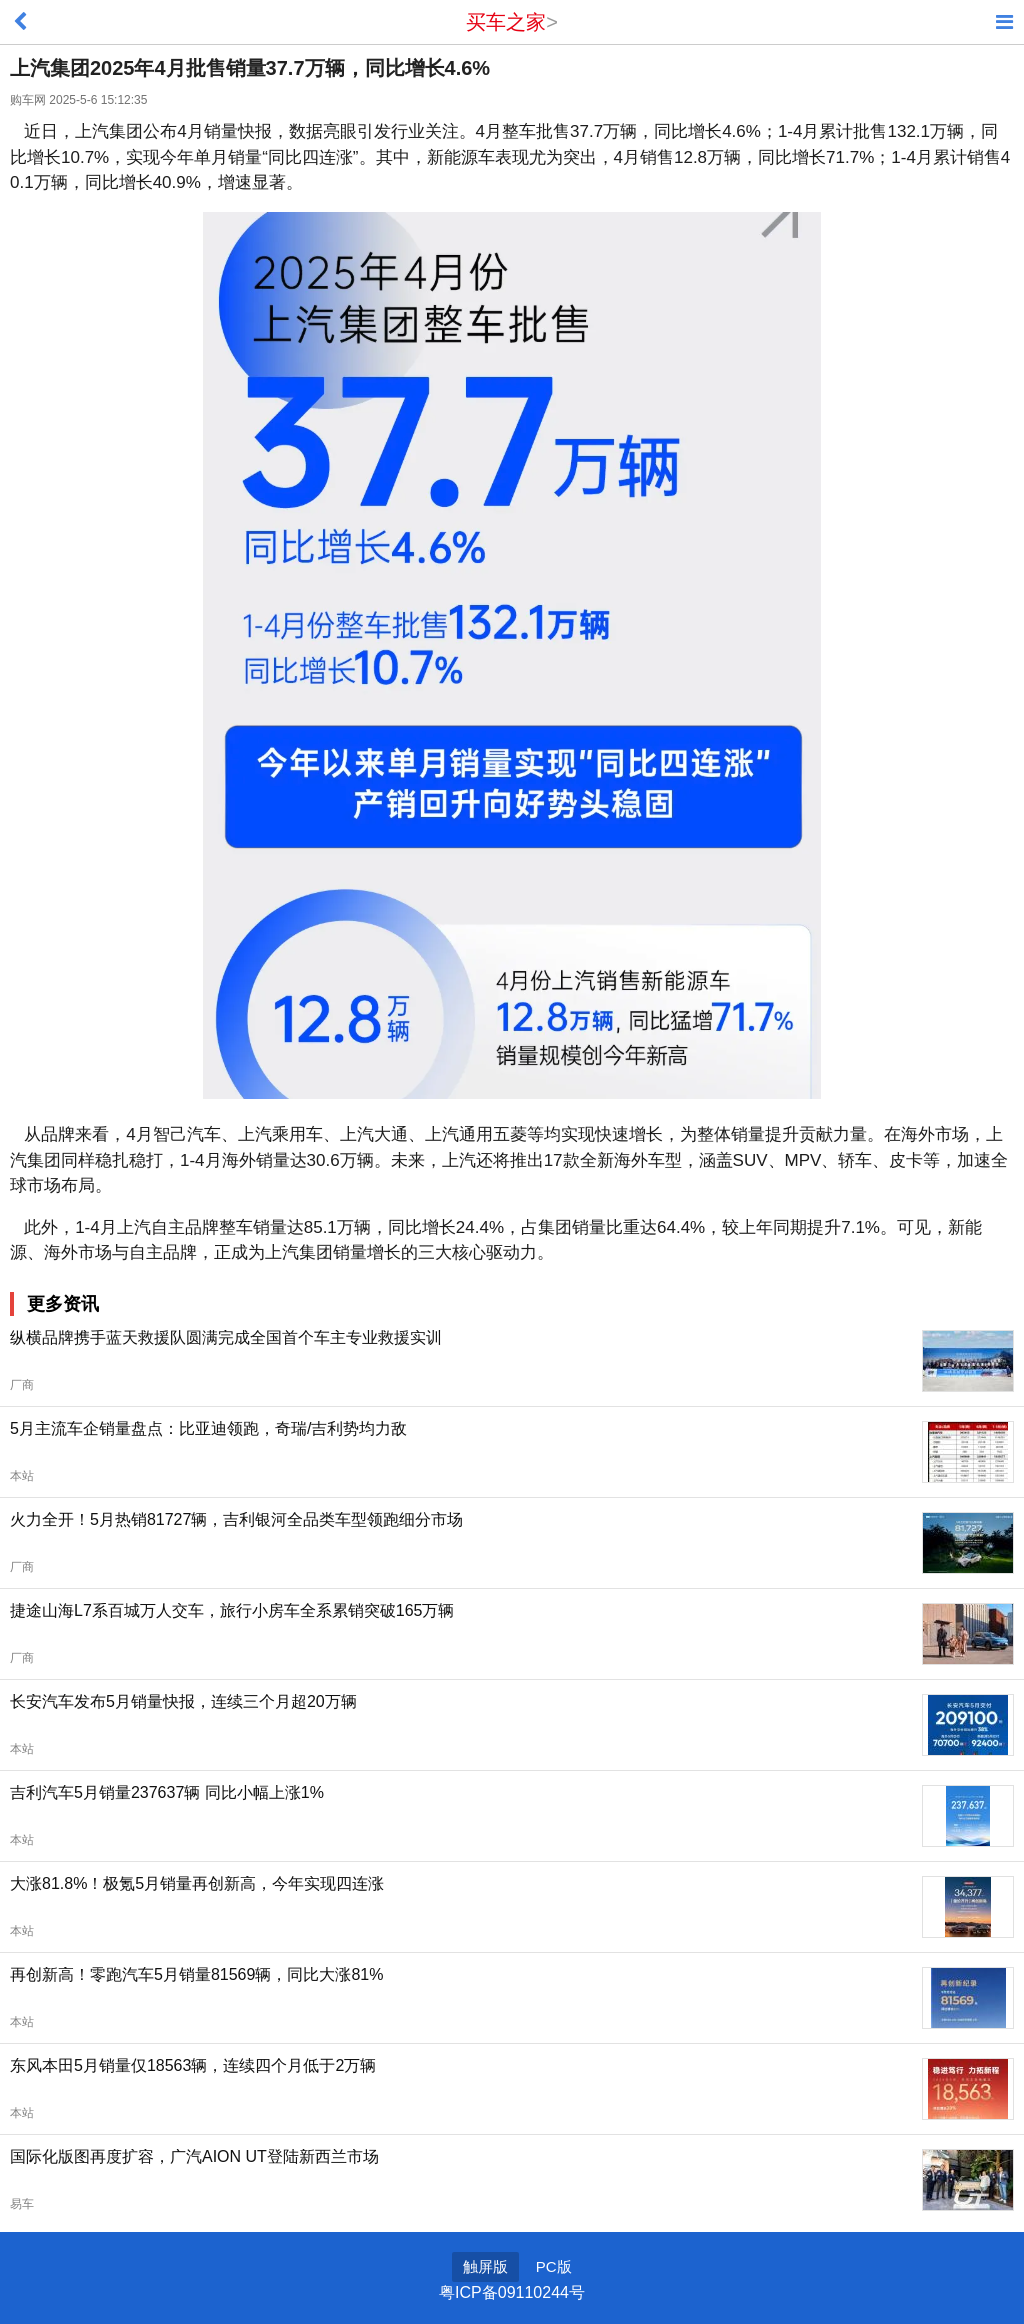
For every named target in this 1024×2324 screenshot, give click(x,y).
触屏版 (485, 2266)
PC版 (554, 2266)
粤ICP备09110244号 (512, 2292)
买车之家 (506, 22)
